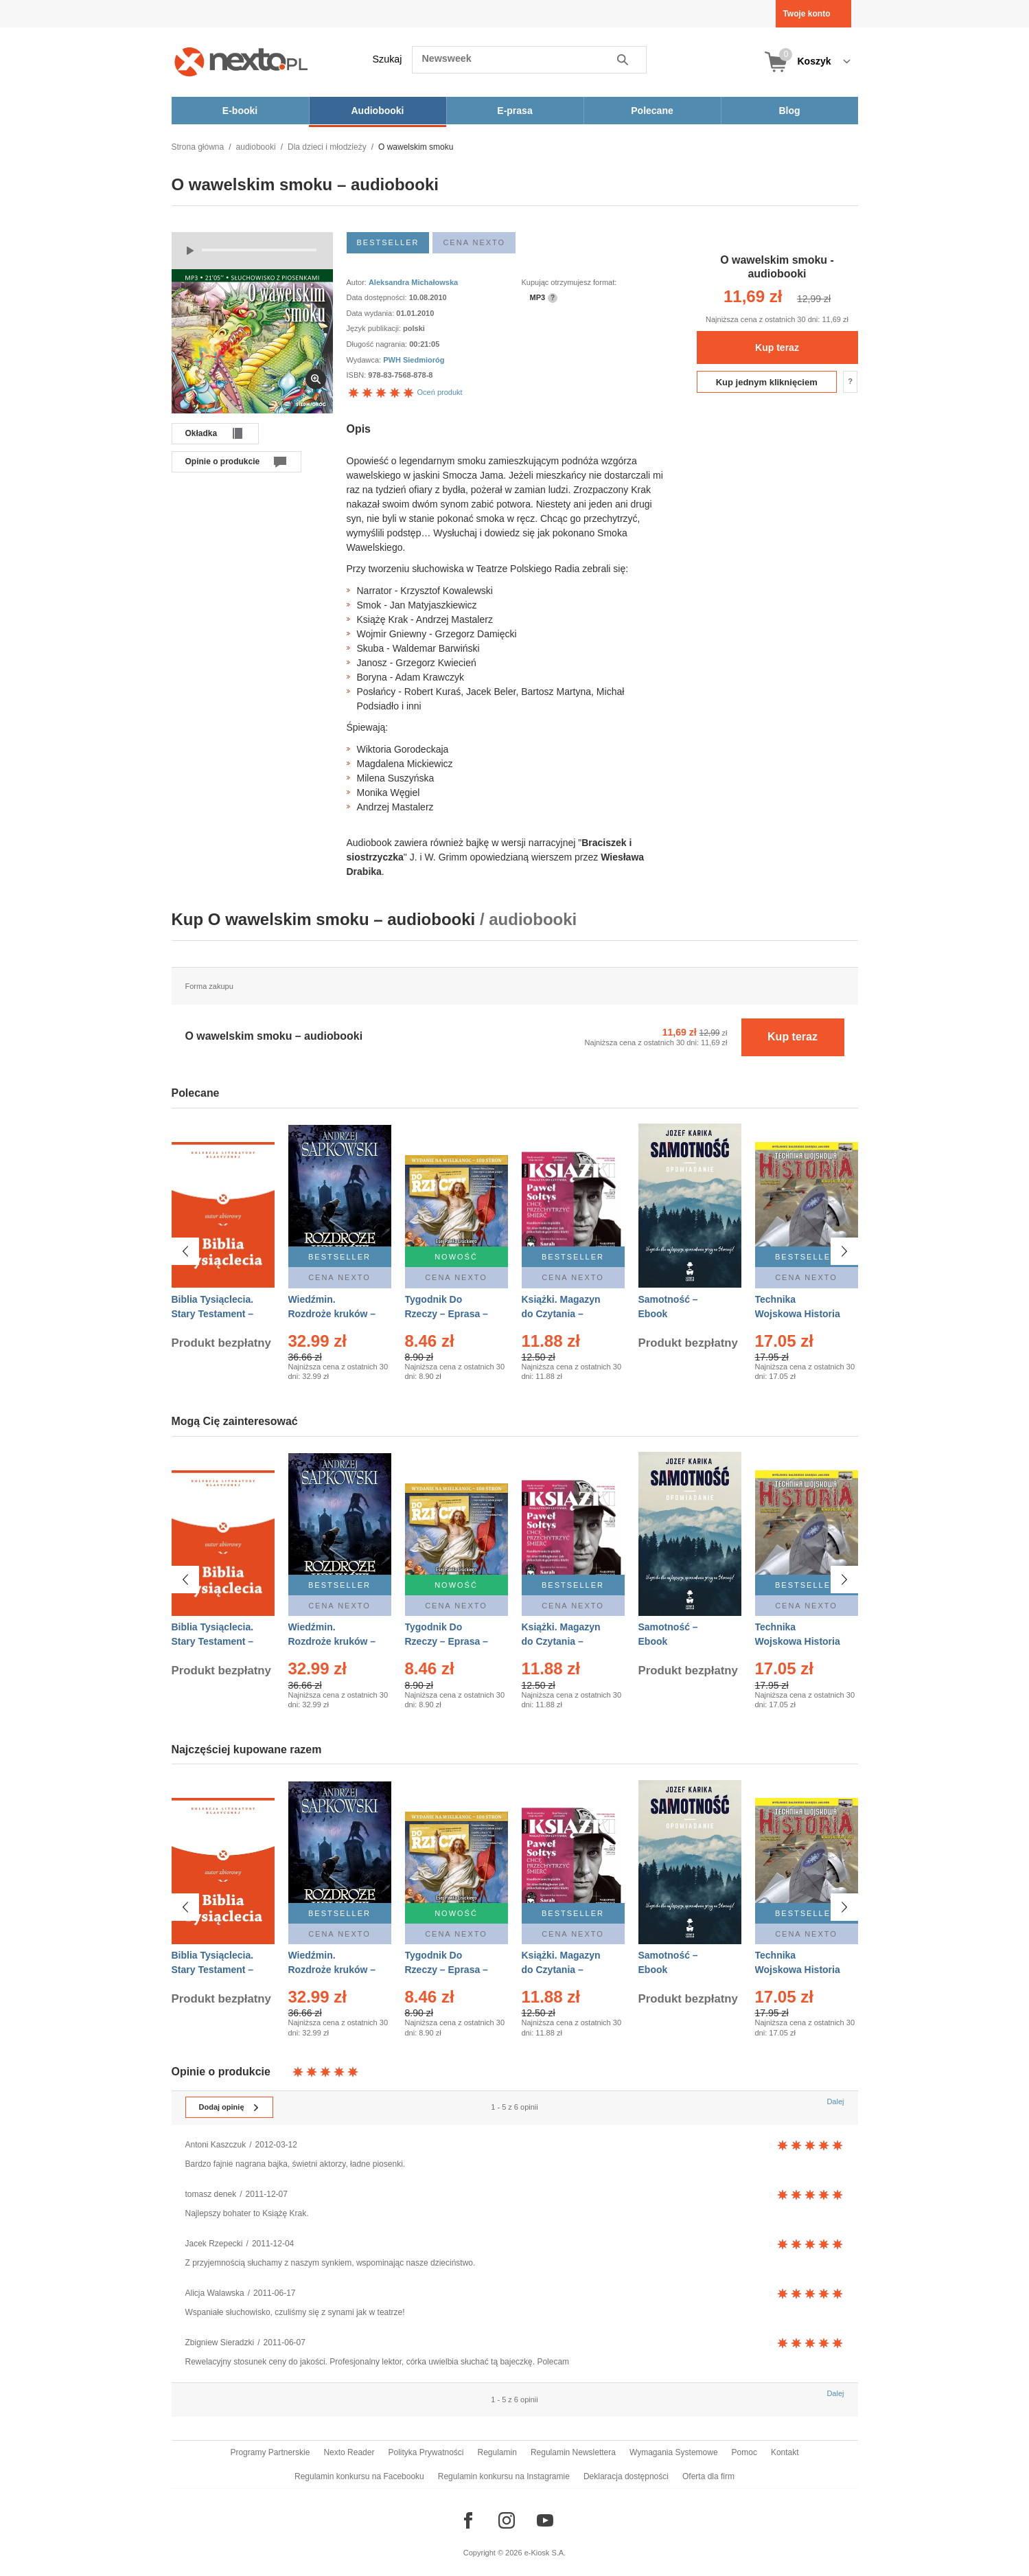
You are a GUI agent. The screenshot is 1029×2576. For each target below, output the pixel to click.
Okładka (201, 433)
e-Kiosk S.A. (545, 2553)
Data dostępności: (378, 297)
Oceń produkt (405, 392)
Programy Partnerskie (270, 2452)
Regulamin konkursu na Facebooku (359, 2476)
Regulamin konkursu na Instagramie (504, 2476)
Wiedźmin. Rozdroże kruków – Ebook (332, 1314)
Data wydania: (372, 313)
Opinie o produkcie (222, 461)
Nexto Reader (348, 2452)
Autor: (358, 282)
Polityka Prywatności (425, 2452)
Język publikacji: (375, 328)
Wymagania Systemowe (673, 2452)
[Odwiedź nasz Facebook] (468, 2520)
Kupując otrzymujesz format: (569, 282)
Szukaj (387, 59)
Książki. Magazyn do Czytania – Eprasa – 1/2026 (561, 1314)
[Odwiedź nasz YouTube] (545, 2520)
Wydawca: (365, 360)
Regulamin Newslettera (573, 2452)
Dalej (835, 2101)
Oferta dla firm (708, 2476)
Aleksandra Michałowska (413, 282)
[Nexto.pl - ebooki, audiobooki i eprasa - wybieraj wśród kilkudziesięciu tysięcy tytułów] (241, 61)
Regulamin (497, 2452)
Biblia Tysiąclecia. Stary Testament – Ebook (213, 1314)
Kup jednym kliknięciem (767, 382)
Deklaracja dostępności (626, 2476)
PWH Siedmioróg (413, 360)
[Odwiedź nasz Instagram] (507, 2520)
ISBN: (358, 375)
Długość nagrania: (378, 344)
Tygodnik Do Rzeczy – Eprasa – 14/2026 (446, 1314)
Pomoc (744, 2452)
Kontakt (785, 2452)
